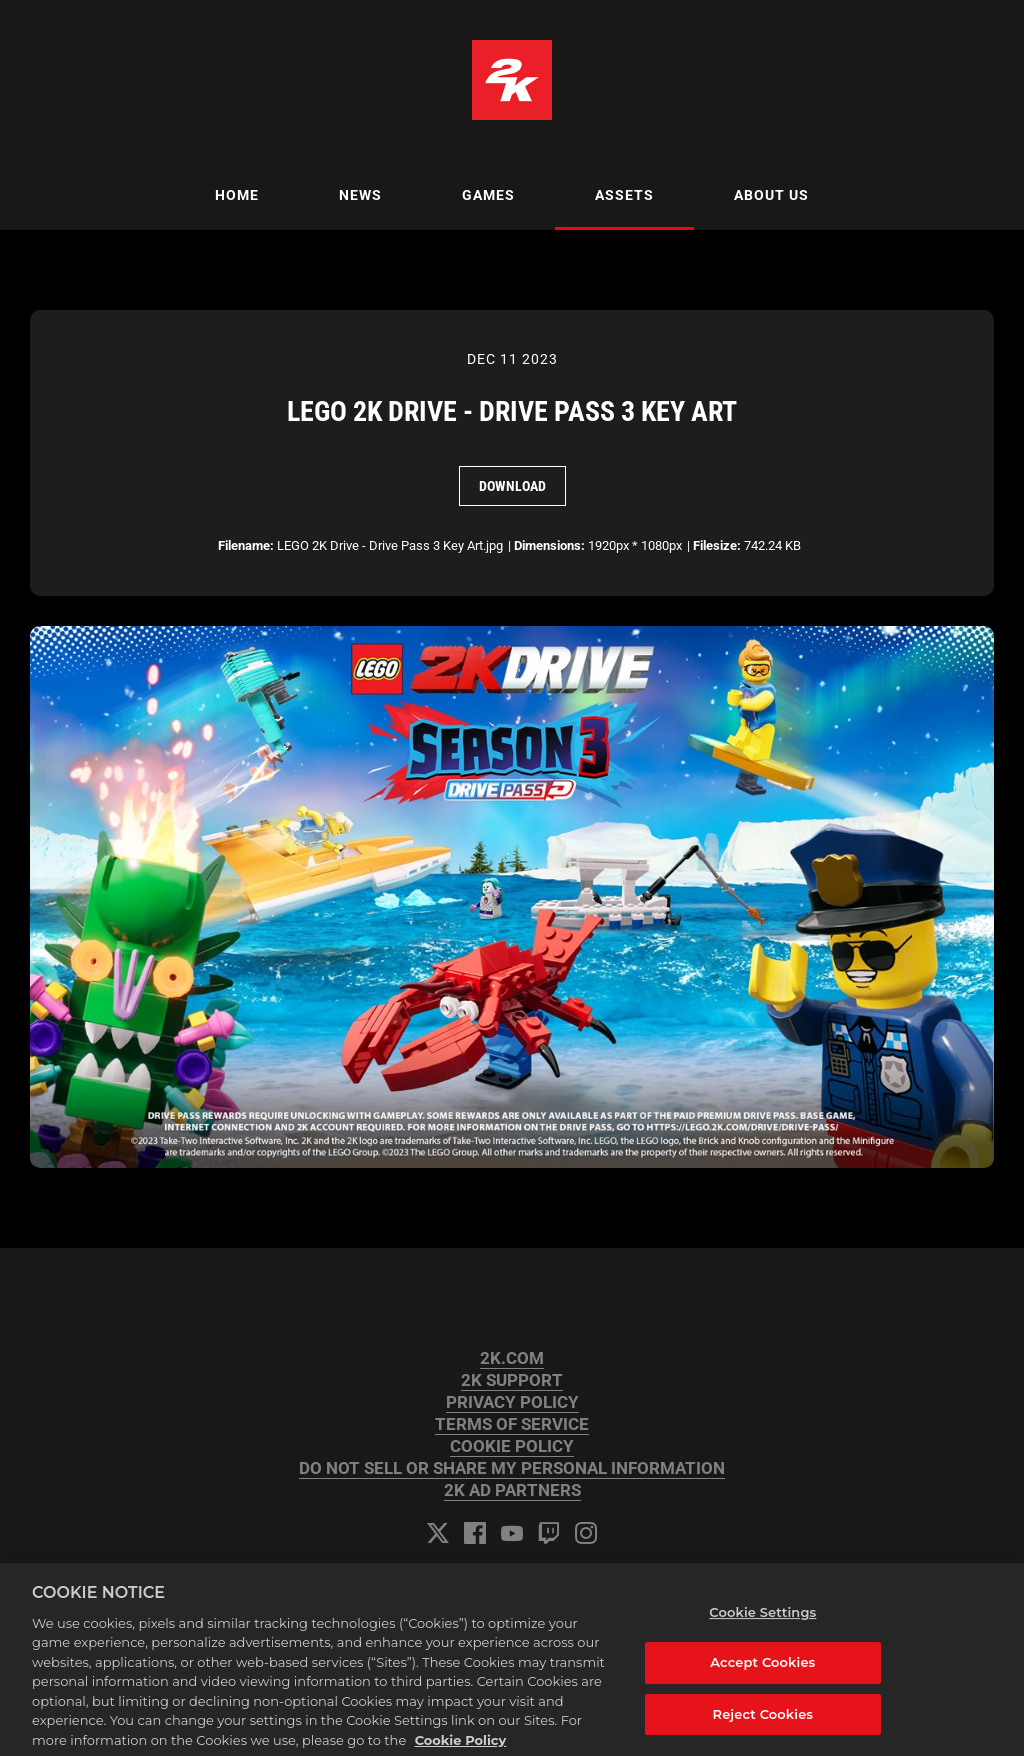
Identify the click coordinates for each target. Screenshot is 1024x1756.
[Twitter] (438, 1533)
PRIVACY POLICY (512, 1402)
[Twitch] (549, 1533)
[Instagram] (586, 1533)
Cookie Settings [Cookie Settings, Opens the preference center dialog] (762, 1619)
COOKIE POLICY (512, 1446)
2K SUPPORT (512, 1380)
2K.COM (512, 1358)
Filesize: (717, 545)
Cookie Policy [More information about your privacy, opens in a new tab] (461, 1747)
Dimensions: (549, 545)
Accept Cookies (762, 1670)
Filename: (246, 545)
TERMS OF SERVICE (512, 1424)
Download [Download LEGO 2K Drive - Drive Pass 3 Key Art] (512, 486)
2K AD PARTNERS (512, 1490)
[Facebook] (475, 1533)
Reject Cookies (763, 1721)
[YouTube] (512, 1533)
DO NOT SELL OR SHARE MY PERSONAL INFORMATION (512, 1468)
